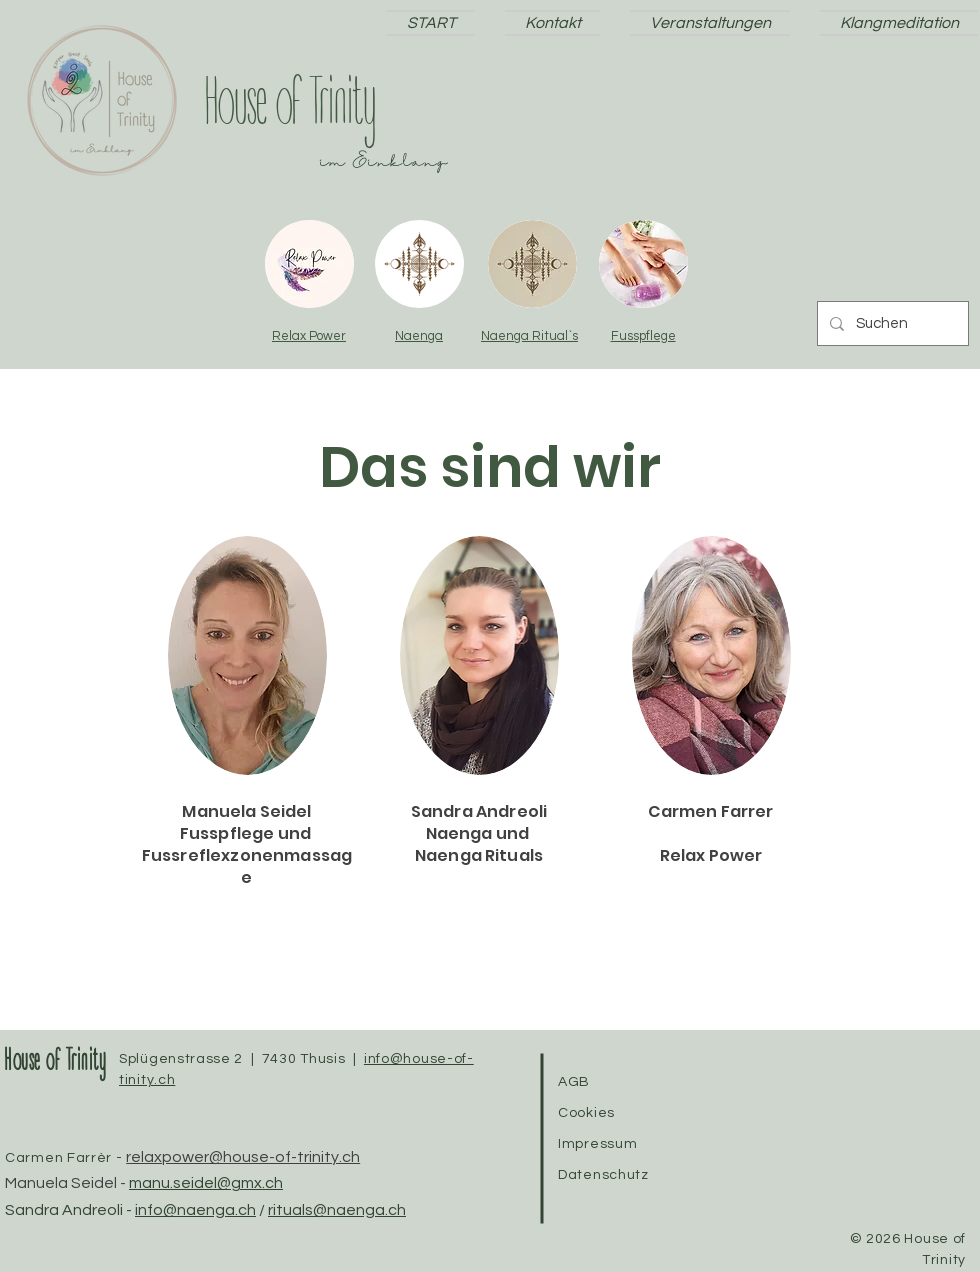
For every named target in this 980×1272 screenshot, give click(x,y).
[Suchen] (891, 323)
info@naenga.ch (195, 1210)
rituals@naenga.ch (337, 1210)
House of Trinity (55, 1062)
